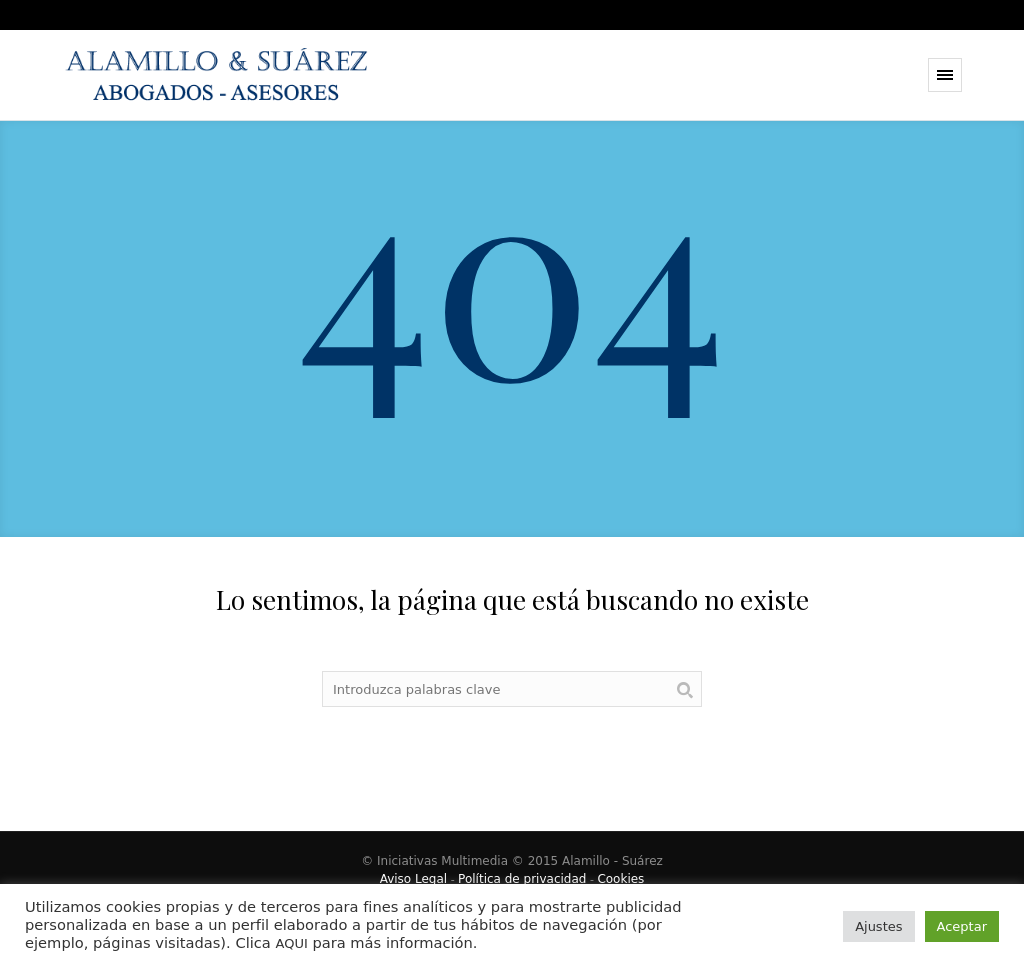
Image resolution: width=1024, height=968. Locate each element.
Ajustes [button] (878, 926)
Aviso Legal (414, 879)
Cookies (620, 879)
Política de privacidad (522, 879)
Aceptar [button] (962, 926)
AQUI (291, 943)
